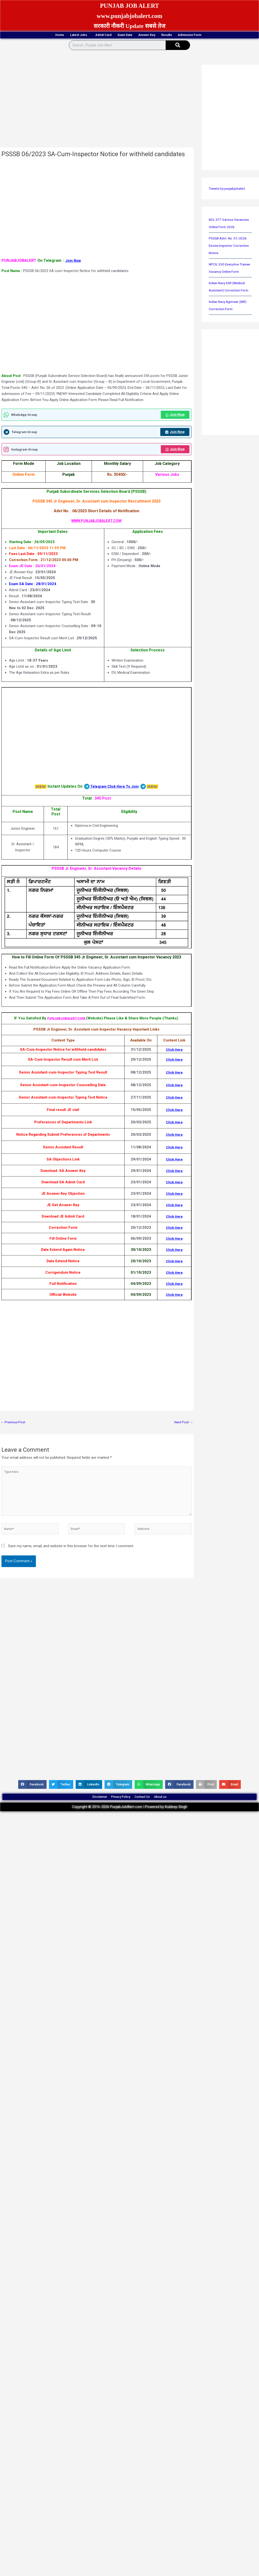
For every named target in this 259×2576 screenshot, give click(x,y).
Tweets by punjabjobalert (229, 189)
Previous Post (13, 1424)
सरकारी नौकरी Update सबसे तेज (129, 26)
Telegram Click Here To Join (114, 788)
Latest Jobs (55, 35)
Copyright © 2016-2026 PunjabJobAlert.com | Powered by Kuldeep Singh (129, 1820)
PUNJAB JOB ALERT (129, 5)
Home (23, 35)
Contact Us (147, 1808)
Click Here (174, 1051)
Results (188, 35)
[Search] (178, 46)
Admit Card (90, 35)
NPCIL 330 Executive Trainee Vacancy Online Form (227, 279)
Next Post (183, 1424)
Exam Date (123, 35)
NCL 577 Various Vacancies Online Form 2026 (227, 227)
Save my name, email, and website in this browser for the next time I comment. (71, 1554)
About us (174, 1808)
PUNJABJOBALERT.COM (67, 1020)
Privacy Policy (117, 1808)
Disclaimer (86, 1808)
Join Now (73, 261)
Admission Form (225, 35)
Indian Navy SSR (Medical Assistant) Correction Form (229, 305)
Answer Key (157, 35)
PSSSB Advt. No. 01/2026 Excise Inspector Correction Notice (229, 253)
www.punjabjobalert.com (130, 15)
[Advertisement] (45, 1872)
